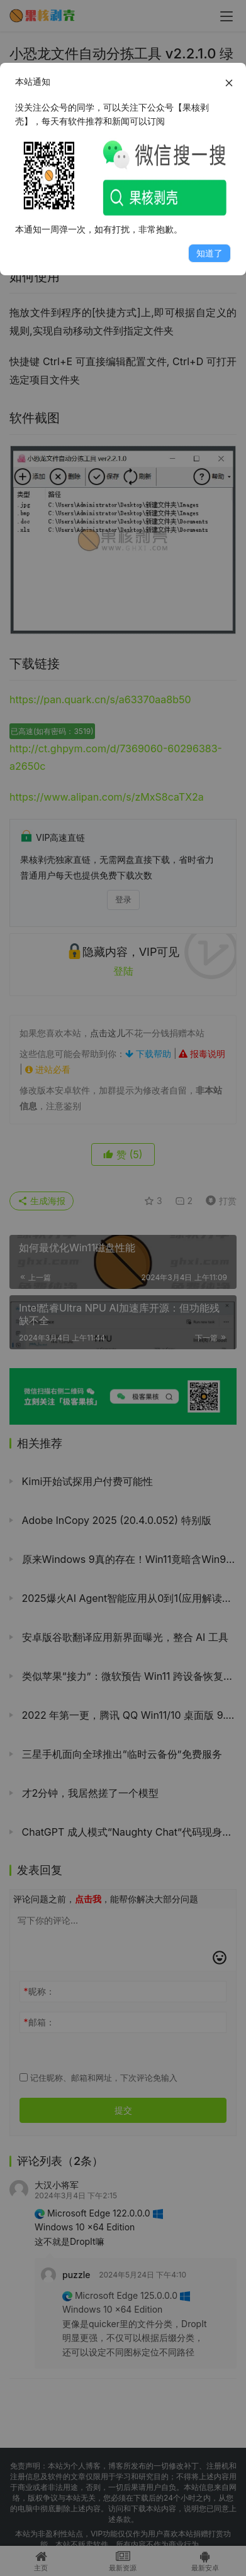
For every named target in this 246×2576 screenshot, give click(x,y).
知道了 (209, 253)
